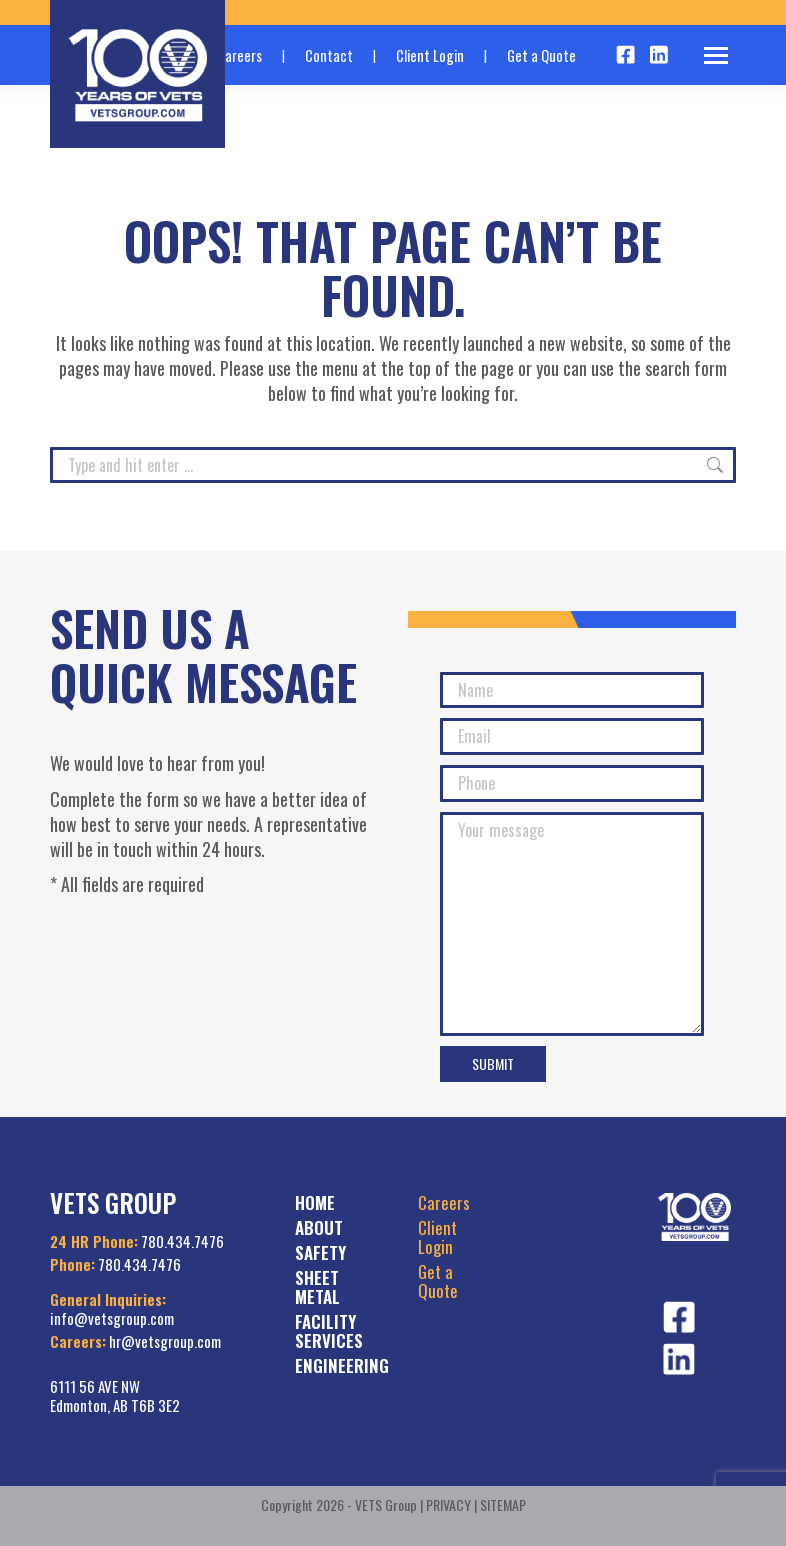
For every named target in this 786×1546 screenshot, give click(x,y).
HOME (315, 1202)
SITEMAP (503, 1504)
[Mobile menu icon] (716, 55)
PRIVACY (448, 1504)
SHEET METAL (317, 1287)
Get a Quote (541, 55)
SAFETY (320, 1252)
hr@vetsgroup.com (165, 1341)
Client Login (430, 55)
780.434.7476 (182, 1241)
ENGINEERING (342, 1365)
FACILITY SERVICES (329, 1331)
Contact (329, 55)
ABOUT (319, 1227)
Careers (444, 1202)
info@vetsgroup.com (112, 1318)
